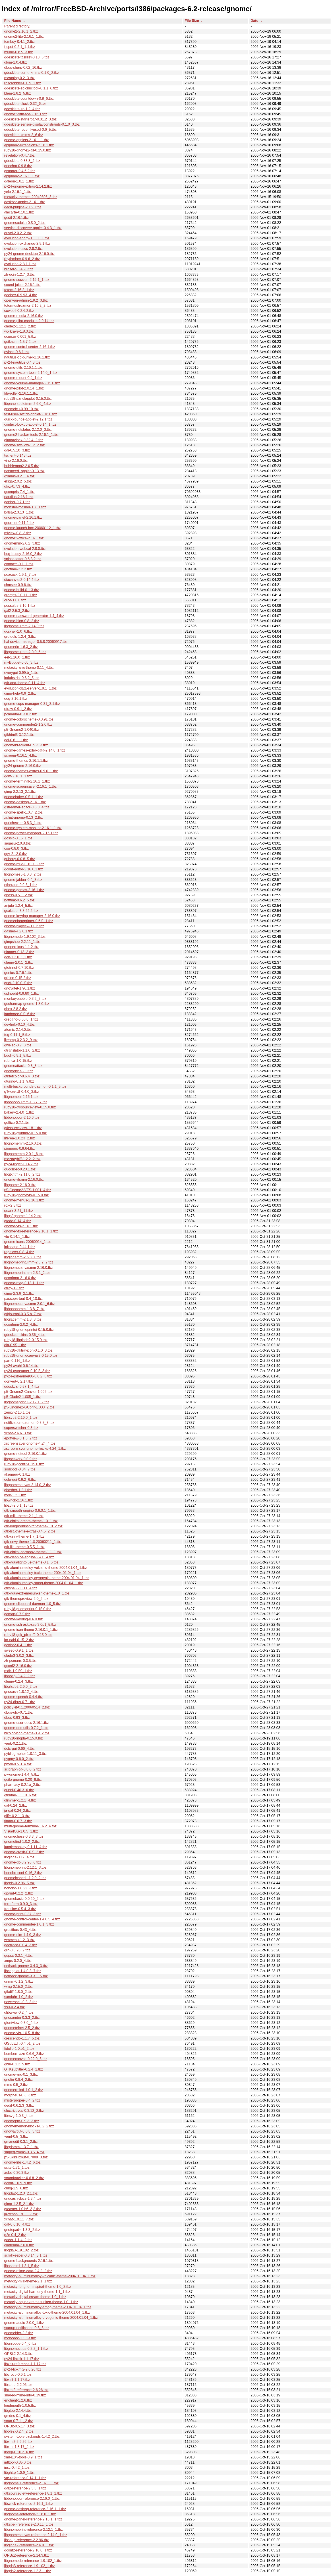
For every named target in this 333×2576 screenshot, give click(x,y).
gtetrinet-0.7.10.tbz (19, 967)
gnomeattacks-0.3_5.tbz (23, 1066)
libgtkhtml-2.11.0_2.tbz (22, 1174)
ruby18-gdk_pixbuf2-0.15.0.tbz (28, 1635)
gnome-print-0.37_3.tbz (22, 1914)
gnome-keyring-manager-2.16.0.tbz (32, 916)
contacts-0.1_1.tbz (18, 564)
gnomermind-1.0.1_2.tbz (23, 2090)
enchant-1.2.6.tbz (18, 2400)
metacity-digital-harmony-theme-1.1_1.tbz (37, 2292)
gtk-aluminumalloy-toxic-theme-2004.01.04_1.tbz (42, 1573)
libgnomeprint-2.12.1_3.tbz (25, 1867)
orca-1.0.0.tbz (15, 600)
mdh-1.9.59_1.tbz (18, 1671)
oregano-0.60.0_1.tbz (21, 1019)
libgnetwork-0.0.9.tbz (20, 1459)
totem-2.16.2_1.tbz (19, 290)
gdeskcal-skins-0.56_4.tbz (25, 1335)
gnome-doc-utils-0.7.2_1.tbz (26, 1728)
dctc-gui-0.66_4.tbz (19, 1748)
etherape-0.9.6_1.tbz (20, 885)
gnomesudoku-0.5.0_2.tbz (25, 223)
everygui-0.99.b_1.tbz (21, 673)
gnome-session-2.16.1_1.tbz (26, 280)
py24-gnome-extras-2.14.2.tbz (28, 186)
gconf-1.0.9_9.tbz (18, 2183)
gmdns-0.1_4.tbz (17, 2416)
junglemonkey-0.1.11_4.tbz (25, 1847)
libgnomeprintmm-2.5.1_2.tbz (27, 1273)
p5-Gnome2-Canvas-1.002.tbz (28, 1392)
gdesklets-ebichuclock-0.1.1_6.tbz (31, 88)
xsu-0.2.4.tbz (14, 2007)
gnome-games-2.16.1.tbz (24, 890)
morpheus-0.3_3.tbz (20, 2095)
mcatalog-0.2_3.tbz (19, 78)
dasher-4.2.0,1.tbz (18, 931)
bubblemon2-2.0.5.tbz (21, 466)
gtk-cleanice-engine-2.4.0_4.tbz (29, 1557)
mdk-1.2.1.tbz (15, 1495)
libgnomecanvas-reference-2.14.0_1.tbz (35, 2535)
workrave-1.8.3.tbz (19, 331)
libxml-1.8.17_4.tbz (19, 2447)
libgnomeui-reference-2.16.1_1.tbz (31, 2483)
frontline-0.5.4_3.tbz (20, 1909)
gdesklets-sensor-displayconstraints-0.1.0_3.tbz (42, 124)
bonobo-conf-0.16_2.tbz (23, 1873)
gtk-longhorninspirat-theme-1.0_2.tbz (33, 1526)
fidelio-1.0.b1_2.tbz (19, 2048)
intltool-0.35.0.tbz (17, 2462)
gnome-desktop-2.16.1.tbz (25, 802)
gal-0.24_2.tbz (15, 1805)
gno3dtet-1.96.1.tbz (19, 988)
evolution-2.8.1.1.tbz (20, 264)
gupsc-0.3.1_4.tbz (18, 1955)
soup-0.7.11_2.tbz (18, 2421)
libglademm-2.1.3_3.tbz (22, 1319)
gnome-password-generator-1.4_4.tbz (34, 616)
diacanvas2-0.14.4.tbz (21, 580)
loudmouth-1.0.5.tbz (20, 2405)
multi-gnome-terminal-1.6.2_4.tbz (30, 1826)
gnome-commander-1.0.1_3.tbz (29, 1924)
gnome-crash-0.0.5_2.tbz (24, 1852)
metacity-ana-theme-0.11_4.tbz (29, 667)
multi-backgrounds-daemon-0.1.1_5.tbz (35, 1086)
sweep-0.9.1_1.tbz (18, 1650)
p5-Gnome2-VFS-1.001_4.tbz (27, 1190)
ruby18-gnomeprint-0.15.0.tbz (27, 1609)
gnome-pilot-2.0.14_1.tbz (24, 388)
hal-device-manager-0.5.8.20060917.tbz (36, 642)
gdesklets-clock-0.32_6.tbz (25, 104)
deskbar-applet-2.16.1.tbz (24, 202)
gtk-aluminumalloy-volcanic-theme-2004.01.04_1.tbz (45, 1568)
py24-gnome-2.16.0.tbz (22, 766)
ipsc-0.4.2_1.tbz (16, 2467)
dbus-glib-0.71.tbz (18, 1712)
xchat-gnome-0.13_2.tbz (23, 817)
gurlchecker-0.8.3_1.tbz (22, 823)
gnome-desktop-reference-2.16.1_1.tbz (35, 2509)
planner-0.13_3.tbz (19, 952)
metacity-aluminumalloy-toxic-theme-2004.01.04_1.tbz (47, 2312)
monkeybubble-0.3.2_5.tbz (25, 998)
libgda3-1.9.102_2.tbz (21, 2250)
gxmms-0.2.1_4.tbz (19, 476)
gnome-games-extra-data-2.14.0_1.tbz (34, 750)
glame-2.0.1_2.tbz (18, 962)
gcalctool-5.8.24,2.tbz (21, 911)
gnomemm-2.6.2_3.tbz (22, 543)
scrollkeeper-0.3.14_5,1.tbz (25, 2255)
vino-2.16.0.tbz (16, 460)
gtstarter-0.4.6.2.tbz (19, 171)
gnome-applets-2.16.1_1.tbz (26, 140)
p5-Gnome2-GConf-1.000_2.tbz (29, 1407)
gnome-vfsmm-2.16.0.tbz (24, 1179)
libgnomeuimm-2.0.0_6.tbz (25, 652)
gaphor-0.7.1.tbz (17, 502)
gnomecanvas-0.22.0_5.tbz (25, 2059)
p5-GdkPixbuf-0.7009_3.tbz (26, 2157)
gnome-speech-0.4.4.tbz (23, 1697)
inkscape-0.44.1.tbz (19, 1247)
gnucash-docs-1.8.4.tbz (22, 2198)
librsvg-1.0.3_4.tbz (18, 2116)
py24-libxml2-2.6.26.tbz (22, 2369)
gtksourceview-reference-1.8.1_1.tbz (33, 2493)
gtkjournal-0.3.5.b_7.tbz (22, 1314)
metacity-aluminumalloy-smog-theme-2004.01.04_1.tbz (47, 2307)
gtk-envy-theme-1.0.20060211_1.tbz (33, 1542)
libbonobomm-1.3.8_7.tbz (24, 1309)
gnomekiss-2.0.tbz (18, 1071)
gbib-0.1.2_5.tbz (17, 2064)
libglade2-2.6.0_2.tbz (20, 1686)
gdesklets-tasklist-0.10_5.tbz (26, 57)
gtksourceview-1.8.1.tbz (23, 1128)
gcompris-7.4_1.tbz (19, 492)
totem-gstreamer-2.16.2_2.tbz (27, 305)
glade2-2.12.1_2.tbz (20, 326)
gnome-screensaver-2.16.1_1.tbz (30, 786)
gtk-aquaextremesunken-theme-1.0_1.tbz (37, 1593)
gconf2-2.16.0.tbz (18, 1666)
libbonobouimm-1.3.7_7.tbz (25, 1102)
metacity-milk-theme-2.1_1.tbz (28, 2281)
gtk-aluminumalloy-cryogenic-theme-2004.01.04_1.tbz (46, 1578)
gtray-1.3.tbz (14, 1288)
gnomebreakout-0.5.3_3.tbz (26, 745)
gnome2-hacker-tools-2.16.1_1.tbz (31, 435)
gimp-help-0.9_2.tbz (20, 693)
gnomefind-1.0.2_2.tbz (22, 1841)
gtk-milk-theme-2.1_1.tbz (23, 1516)
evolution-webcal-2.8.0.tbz (25, 549)
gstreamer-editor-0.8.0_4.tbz (26, 807)
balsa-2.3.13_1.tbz (19, 512)
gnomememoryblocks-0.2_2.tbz (29, 2126)
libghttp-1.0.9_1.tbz (19, 2473)
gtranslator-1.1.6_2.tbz (22, 1050)
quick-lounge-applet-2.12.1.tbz (28, 419)
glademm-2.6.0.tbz (19, 2245)
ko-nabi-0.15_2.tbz (19, 1640)
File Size (192, 21)
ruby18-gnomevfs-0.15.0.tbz (26, 1195)
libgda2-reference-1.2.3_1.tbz (27, 2571)
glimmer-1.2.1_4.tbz (20, 1800)
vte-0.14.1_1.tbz (17, 1236)
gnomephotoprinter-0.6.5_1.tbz (28, 921)
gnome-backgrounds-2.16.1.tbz (29, 2261)
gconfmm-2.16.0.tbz (20, 1278)
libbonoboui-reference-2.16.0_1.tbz (32, 2498)
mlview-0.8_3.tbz (17, 533)
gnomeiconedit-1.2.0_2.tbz (25, 1878)
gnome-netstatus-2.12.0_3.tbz (28, 429)
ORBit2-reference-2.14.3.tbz (26, 2555)
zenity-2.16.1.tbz (17, 1412)
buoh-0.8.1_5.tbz (17, 1055)
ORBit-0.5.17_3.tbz (19, 2426)
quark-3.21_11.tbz (18, 1211)
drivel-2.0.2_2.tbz (18, 233)
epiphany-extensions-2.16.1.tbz (29, 145)
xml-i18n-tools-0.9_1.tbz (23, 2457)
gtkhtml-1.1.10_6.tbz (20, 1795)
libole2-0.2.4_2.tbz (18, 2431)
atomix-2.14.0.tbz (18, 1029)
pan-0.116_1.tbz (17, 1361)
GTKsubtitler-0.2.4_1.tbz (23, 2069)
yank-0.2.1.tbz (15, 1743)
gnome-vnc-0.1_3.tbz (21, 2074)
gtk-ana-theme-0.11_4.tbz (24, 683)
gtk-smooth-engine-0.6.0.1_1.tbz (30, 1510)
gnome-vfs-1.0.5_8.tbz (22, 2033)
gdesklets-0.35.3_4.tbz (22, 161)
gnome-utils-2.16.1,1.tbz (23, 367)
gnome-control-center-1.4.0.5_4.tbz (32, 1919)
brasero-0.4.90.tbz (18, 269)
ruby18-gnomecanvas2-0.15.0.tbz (30, 1355)
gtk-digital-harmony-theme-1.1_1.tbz (33, 1552)
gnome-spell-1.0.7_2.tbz (23, 812)
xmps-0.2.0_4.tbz (18, 1961)
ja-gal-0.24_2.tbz (17, 1810)
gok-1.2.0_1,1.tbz (18, 957)
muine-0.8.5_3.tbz (18, 52)
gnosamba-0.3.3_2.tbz (22, 2017)
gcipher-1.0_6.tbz (18, 631)
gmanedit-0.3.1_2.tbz (21, 2141)
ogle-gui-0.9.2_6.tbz (20, 1479)
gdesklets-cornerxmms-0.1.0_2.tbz (31, 73)
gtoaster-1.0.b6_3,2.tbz (22, 2209)
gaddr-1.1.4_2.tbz (18, 2240)
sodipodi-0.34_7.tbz (19, 1469)
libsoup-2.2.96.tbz (18, 2385)
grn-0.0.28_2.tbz (17, 1950)
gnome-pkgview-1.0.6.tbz (24, 926)
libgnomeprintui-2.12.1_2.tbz (26, 1402)
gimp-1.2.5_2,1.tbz (19, 2204)
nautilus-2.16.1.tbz (18, 497)
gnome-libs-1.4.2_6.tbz (22, 2162)
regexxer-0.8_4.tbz (19, 1252)
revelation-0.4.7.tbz (19, 155)
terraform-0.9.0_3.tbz (20, 1904)
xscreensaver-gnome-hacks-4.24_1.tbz (35, 1448)
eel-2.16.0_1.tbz (17, 657)
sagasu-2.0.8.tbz (17, 843)
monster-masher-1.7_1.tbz (25, 507)
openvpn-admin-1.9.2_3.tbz (26, 300)
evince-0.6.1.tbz (16, 352)
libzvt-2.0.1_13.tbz (18, 1505)
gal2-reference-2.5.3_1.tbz (25, 2488)
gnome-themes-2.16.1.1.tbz (26, 760)
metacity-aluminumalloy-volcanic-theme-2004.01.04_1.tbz (49, 2276)
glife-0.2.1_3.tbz (17, 1816)
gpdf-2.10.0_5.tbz (18, 983)
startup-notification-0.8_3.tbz (26, 2328)
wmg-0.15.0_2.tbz (18, 1986)
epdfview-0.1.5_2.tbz (20, 1438)
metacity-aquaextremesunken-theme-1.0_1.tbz (41, 2302)
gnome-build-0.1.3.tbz (21, 590)
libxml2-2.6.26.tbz (18, 2441)
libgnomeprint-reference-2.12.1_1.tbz (33, 2529)
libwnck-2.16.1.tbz (18, 1500)
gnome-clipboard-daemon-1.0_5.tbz (32, 1604)
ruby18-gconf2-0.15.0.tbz (24, 1464)
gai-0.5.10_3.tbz (17, 450)
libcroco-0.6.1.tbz (17, 2374)
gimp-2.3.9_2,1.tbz (19, 1293)
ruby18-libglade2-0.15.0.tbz (26, 1340)
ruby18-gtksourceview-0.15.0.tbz (30, 1107)
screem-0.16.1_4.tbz (20, 755)
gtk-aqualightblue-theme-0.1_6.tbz (31, 1562)
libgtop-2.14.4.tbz (18, 2410)
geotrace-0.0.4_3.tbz (20, 1945)
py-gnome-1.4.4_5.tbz (21, 1774)
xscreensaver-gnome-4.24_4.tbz (29, 1443)
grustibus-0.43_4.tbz (20, 1930)
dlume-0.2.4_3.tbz (18, 1681)
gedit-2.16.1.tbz (16, 217)
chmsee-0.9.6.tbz (18, 585)
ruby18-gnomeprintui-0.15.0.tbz (29, 1329)
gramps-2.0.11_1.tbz (20, 595)
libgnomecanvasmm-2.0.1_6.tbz (29, 1304)
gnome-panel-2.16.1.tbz (23, 517)
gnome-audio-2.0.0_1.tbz (24, 2323)
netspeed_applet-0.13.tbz (24, 471)
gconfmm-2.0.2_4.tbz (21, 1324)
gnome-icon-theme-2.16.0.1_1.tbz (31, 1630)
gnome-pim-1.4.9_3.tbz (22, 1935)
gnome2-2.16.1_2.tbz (21, 31)
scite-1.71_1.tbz (16, 2167)
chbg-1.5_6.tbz (16, 2188)
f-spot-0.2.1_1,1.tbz (19, 47)
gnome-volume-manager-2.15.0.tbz (32, 383)
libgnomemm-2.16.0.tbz (22, 1143)
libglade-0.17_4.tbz (19, 1857)
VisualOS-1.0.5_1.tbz (21, 1831)
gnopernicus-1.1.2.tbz (21, 947)
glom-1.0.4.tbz (15, 62)
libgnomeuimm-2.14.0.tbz (24, 626)
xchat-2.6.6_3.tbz (18, 1433)
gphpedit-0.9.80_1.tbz (21, 993)
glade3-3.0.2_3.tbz (19, 1655)
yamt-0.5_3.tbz (16, 2136)
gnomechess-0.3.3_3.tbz (23, 1836)
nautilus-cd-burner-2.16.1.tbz (27, 357)
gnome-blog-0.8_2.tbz (21, 621)
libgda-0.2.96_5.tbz (19, 1883)
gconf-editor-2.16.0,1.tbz (23, 869)
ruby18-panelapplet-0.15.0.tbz (28, 398)
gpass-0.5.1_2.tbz (18, 895)
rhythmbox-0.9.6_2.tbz (22, 259)
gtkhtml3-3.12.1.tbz (19, 735)
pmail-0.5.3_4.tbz (18, 1764)
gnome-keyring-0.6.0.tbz (23, 1619)
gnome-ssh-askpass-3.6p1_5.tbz (30, 1624)
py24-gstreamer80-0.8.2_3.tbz (28, 1376)
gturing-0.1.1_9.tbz (19, 1081)
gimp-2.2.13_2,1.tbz (20, 791)
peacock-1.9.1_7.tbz (20, 574)
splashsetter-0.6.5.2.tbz (22, 559)
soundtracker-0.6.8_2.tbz (24, 2178)
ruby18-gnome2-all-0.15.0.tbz (27, 150)
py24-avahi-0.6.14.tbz (21, 1366)
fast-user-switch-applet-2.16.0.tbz (30, 414)
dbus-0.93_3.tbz (17, 1717)
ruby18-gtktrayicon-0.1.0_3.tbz (28, 1350)
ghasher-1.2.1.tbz (18, 1490)
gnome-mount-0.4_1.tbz (23, 378)
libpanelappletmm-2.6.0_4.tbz (27, 404)
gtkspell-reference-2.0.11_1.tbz (29, 2524)
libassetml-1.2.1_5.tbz (21, 2266)
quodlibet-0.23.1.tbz (20, 1169)
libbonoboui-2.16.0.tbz (21, 1117)
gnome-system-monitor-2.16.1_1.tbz (33, 828)
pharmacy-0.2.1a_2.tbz (22, 1785)
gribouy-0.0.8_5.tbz (19, 859)
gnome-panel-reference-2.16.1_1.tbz (33, 2519)
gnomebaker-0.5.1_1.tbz (23, 797)
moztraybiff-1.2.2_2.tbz (22, 1159)
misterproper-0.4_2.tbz (22, 2100)
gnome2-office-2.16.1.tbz (24, 538)
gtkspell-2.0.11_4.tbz (20, 1588)
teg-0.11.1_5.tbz (17, 1035)
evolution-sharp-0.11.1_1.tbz (27, 238)
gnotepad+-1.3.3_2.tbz (22, 2230)
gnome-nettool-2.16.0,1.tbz (25, 1454)
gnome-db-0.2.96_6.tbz (22, 1862)
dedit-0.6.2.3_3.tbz (19, 2105)
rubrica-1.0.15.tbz (18, 1060)
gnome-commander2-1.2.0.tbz (28, 724)
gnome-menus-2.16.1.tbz (24, 1200)
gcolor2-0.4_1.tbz (18, 1645)
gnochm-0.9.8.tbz (18, 166)
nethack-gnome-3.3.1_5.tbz (26, 1976)
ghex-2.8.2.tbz (15, 1009)
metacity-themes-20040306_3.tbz (30, 197)
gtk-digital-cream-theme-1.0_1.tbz (31, 1521)
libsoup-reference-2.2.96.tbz (26, 2540)
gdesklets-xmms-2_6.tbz (23, 135)
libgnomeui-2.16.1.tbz (21, 1097)
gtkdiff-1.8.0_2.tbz (18, 1992)
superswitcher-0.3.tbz (21, 1428)
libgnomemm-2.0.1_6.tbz (23, 1154)
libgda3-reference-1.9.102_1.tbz (29, 2566)
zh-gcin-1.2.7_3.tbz (19, 274)
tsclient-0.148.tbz (17, 455)
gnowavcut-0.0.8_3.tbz (22, 2131)
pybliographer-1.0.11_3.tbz (25, 1754)
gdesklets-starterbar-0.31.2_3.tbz (30, 119)
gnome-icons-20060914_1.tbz (28, 1242)
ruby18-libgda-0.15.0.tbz (23, 1738)
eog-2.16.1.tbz (15, 698)
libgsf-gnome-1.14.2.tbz (22, 1216)
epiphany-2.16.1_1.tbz (21, 176)
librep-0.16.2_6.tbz (19, 2452)
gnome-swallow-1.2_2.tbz (24, 445)
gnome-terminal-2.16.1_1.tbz (27, 781)
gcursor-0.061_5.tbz (20, 336)
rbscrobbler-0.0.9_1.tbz (22, 83)
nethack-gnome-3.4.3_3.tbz (26, 1966)
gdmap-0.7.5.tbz (17, 1614)
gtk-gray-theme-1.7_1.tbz (24, 1536)
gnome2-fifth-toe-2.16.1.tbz (25, 114)
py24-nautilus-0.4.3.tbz (22, 362)
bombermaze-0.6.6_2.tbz (24, 2054)
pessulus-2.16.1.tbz (19, 605)
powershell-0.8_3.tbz (20, 2002)
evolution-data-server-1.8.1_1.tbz (30, 688)
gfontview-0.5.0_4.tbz (21, 2023)
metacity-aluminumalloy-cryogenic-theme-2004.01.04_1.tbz (51, 2317)
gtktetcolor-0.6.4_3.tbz (21, 1076)
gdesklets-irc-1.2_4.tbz (22, 109)
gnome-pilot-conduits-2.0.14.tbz (29, 321)
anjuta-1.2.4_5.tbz (18, 905)
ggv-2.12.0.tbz (15, 854)
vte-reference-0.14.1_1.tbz (25, 2478)
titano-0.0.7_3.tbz (18, 1821)
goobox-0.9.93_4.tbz (20, 295)
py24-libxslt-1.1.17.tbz (21, 2359)
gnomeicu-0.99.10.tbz (21, 409)
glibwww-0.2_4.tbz (18, 2012)
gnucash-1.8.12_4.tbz (21, 1692)
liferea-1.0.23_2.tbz (19, 1138)
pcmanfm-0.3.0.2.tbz (20, 714)
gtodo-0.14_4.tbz (17, 1221)
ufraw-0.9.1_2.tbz (18, 709)
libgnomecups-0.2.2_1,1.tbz (26, 2348)
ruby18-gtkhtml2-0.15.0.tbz (25, 1133)
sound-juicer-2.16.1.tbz (22, 285)
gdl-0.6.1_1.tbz (16, 740)
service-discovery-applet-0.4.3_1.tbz (33, 228)
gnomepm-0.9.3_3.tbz (21, 2121)
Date (254, 21)
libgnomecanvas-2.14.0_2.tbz (27, 1485)
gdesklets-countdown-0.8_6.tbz (29, 98)
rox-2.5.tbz (12, 1205)
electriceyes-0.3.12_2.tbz (24, 2110)
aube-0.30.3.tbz (16, 2172)
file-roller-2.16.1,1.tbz (21, 393)
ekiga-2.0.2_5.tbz (18, 481)
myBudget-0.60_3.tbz (21, 662)
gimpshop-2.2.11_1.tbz (22, 942)
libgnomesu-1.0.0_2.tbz (22, 874)
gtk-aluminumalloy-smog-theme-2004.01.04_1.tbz (43, 1583)
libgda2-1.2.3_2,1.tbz (20, 2193)
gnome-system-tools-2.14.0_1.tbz (30, 373)
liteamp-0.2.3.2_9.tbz (20, 1040)
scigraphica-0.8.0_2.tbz (22, 1769)
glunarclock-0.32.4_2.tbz (23, 440)
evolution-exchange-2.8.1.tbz (27, 243)
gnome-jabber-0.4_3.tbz (23, 880)
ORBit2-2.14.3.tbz (18, 2354)
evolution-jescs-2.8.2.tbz (23, 249)
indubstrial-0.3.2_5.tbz (21, 678)
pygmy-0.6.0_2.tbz (19, 1759)
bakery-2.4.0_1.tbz (19, 1112)
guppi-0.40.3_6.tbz (19, 1790)
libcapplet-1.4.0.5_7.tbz (22, 1971)
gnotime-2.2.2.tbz (18, 569)
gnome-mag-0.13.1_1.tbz (24, 1283)
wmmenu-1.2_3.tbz (19, 1940)
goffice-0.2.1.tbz (17, 1122)
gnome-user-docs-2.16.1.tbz (26, 1723)
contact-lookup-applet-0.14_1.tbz (30, 424)
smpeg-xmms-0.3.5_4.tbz (24, 2152)
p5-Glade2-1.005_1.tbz (22, 1397)
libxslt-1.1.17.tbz (17, 2379)
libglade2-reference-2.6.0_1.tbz (29, 2545)
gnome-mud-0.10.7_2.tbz (24, 864)
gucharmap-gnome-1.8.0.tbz (26, 1004)
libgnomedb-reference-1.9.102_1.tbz (33, 2561)
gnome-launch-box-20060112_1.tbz (32, 528)
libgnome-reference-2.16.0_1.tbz (30, 2514)
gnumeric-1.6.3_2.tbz (21, 647)
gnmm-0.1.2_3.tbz (18, 1981)
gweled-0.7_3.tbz (17, 1045)
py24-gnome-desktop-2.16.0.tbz (29, 254)
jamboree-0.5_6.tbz (19, 1014)
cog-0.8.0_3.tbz (16, 848)
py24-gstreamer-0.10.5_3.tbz (27, 1371)
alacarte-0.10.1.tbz (19, 212)
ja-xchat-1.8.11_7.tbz (20, 2214)
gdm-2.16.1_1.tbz (18, 776)
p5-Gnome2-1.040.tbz (21, 729)
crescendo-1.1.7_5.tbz (21, 2038)
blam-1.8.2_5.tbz (17, 93)
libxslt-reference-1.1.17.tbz (25, 2364)
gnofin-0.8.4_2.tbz (18, 2079)
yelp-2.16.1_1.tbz (18, 192)
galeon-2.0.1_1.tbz (19, 181)
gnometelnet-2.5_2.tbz (22, 2028)
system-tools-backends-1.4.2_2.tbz (32, 2436)
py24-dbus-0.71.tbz (19, 1702)
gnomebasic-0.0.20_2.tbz (24, 1899)
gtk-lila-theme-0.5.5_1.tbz (24, 1547)
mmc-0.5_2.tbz (16, 2085)
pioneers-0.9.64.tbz (19, 1148)
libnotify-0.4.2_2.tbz (19, 1676)
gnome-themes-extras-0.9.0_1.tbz (31, 771)
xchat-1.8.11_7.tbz (19, 2219)
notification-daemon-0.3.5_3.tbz (29, 1423)
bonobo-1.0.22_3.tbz (20, 1888)
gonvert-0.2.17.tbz (18, 1381)
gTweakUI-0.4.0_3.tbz (21, 1091)
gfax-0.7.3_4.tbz (17, 486)
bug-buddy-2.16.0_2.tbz (23, 554)
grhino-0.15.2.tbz (17, 978)
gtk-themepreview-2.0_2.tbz (26, 1599)
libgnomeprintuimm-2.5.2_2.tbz (28, 1262)
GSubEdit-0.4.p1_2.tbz (22, 2043)
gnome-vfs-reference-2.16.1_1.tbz (31, 1231)
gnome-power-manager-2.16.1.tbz (31, 833)
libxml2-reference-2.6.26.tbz (26, 2390)
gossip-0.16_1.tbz (18, 838)
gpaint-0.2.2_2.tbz (18, 1893)
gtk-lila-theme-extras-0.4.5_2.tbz (29, 1531)
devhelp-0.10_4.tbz (19, 1024)
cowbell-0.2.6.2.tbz (19, 311)
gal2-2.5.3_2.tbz (17, 611)
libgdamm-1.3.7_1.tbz (21, 2147)
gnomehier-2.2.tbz (18, 2333)
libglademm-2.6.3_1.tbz (22, 1257)
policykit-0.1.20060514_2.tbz (27, 1707)
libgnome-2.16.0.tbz (20, 1185)
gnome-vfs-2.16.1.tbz (21, 1226)
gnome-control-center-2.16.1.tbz (29, 347)
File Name (12, 21)
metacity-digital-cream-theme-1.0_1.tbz (35, 2297)
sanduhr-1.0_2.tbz (18, 1997)
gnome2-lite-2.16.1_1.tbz (24, 36)
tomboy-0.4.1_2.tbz (19, 41)
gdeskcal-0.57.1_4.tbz (21, 1386)
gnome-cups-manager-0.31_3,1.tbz (32, 704)
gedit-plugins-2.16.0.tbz (22, 207)
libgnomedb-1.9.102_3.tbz (25, 936)
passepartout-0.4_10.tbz (23, 1298)
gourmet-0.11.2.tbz (19, 523)
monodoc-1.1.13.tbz (20, 2338)
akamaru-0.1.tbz (17, 1474)
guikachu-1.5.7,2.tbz (20, 342)
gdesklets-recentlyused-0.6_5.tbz (30, 129)
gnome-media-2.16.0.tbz (23, 316)
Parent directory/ (17, 26)
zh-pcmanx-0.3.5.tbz (20, 1661)
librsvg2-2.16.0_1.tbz (20, 1417)
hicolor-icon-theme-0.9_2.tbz (27, 1733)
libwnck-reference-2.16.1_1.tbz (28, 2504)
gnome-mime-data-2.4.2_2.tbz (28, 2271)
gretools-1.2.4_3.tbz (20, 636)
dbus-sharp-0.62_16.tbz (23, 67)
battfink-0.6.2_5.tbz (19, 900)
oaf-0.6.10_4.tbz (17, 2224)
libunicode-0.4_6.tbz (20, 2343)
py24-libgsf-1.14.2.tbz (21, 1164)
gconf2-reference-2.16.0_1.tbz (28, 2550)
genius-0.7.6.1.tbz (18, 973)
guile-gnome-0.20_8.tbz (23, 1779)
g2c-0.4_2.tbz (15, 2235)
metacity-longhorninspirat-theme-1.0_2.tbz (37, 2286)
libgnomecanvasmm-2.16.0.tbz (28, 1267)
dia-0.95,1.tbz (15, 1345)
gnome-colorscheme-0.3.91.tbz (29, 719)
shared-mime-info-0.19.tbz (25, 2395)
